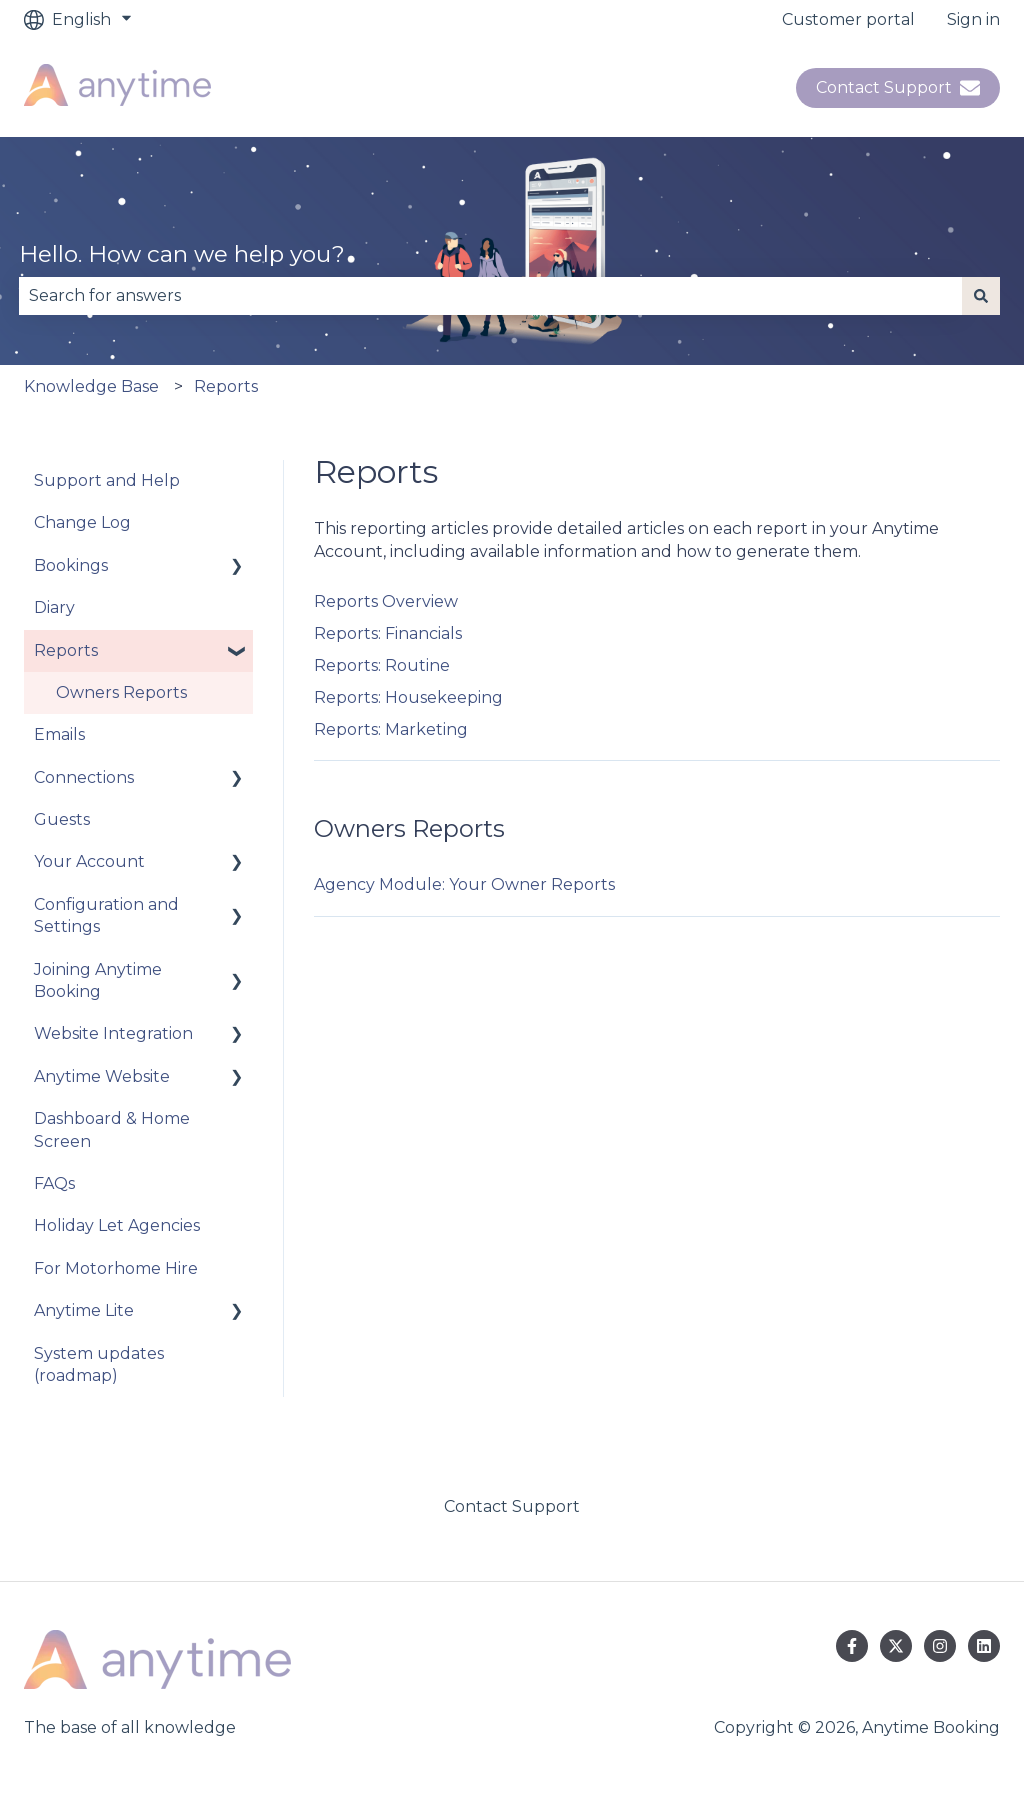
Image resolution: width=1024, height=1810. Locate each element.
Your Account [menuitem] (89, 861)
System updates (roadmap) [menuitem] (99, 1364)
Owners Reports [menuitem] (121, 692)
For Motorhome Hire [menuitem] (116, 1268)
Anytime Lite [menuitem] (84, 1310)
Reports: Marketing (391, 729)
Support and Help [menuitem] (107, 480)
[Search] (981, 296)
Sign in (973, 19)
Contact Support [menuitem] (512, 1506)
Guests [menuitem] (62, 819)
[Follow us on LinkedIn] (984, 1646)
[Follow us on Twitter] (896, 1646)
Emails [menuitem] (59, 734)
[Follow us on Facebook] (852, 1646)
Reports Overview (386, 601)
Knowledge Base (91, 386)
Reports (226, 386)
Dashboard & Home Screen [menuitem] (112, 1129)
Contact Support (898, 88)
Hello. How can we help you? (182, 254)
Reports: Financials (388, 633)
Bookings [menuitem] (71, 565)
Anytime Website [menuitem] (102, 1076)
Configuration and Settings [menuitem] (106, 915)
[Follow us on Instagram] (940, 1646)
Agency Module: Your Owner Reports (464, 884)
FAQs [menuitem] (54, 1183)
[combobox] (490, 296)
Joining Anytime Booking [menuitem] (98, 980)
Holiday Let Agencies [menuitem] (117, 1225)
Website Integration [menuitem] (113, 1033)
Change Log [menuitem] (82, 522)
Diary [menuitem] (54, 607)
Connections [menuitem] (84, 777)
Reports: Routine (382, 665)
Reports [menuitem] (66, 650)
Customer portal (848, 19)
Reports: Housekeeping (408, 697)
